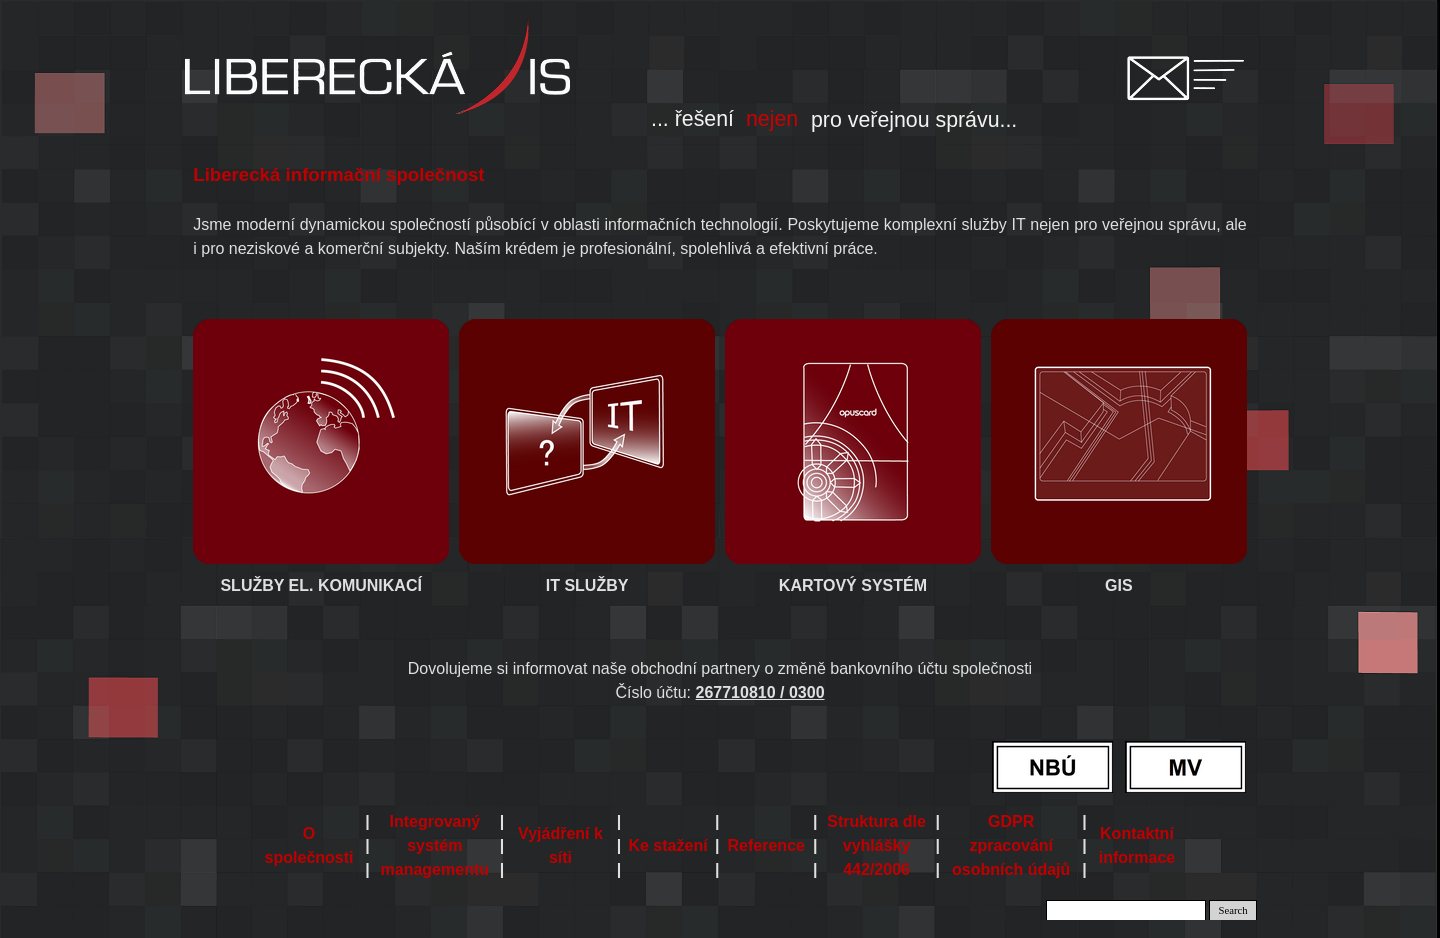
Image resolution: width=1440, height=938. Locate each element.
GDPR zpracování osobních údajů (1011, 845)
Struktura (876, 845)
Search (1233, 910)
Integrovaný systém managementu (435, 845)
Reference (766, 845)
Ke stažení (667, 845)
